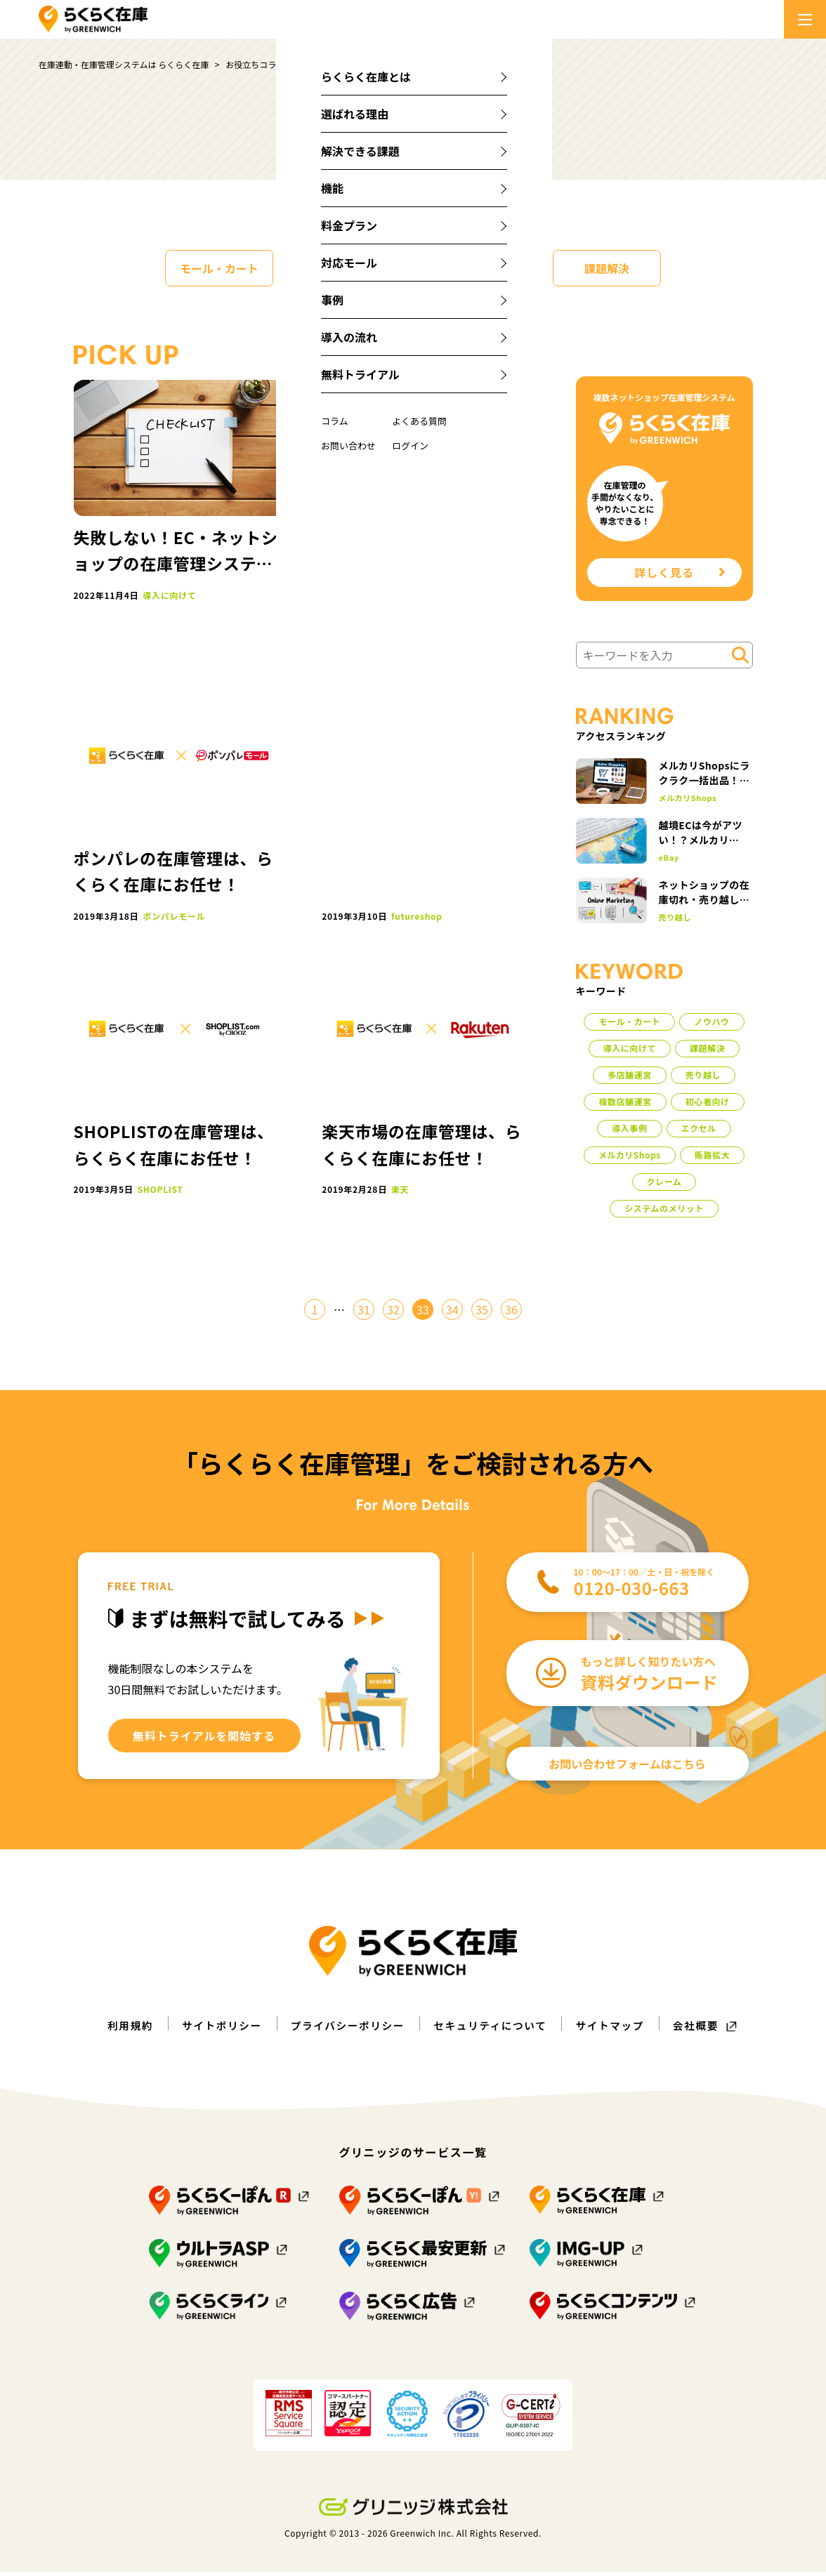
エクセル (698, 1132)
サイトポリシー (209, 2029)
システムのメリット (664, 1212)
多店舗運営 (630, 1079)
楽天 (400, 1189)
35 (482, 1313)
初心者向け (708, 1105)
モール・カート (219, 268)
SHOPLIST (160, 1189)
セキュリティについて (495, 2029)
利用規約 (113, 2029)
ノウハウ (348, 268)
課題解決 (606, 268)
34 (452, 1313)
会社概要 (713, 2029)
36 (511, 1313)
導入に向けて (477, 268)
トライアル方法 (417, 595)
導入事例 (629, 1132)
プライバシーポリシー (343, 2029)
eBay (669, 862)
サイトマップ (622, 2029)
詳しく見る (680, 575)
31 (364, 1313)
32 (393, 1313)
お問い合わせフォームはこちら (627, 1767)
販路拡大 (712, 1159)
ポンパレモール (174, 916)
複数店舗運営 (624, 1105)
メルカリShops (688, 803)
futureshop (416, 916)
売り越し (675, 922)
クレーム (664, 1185)
